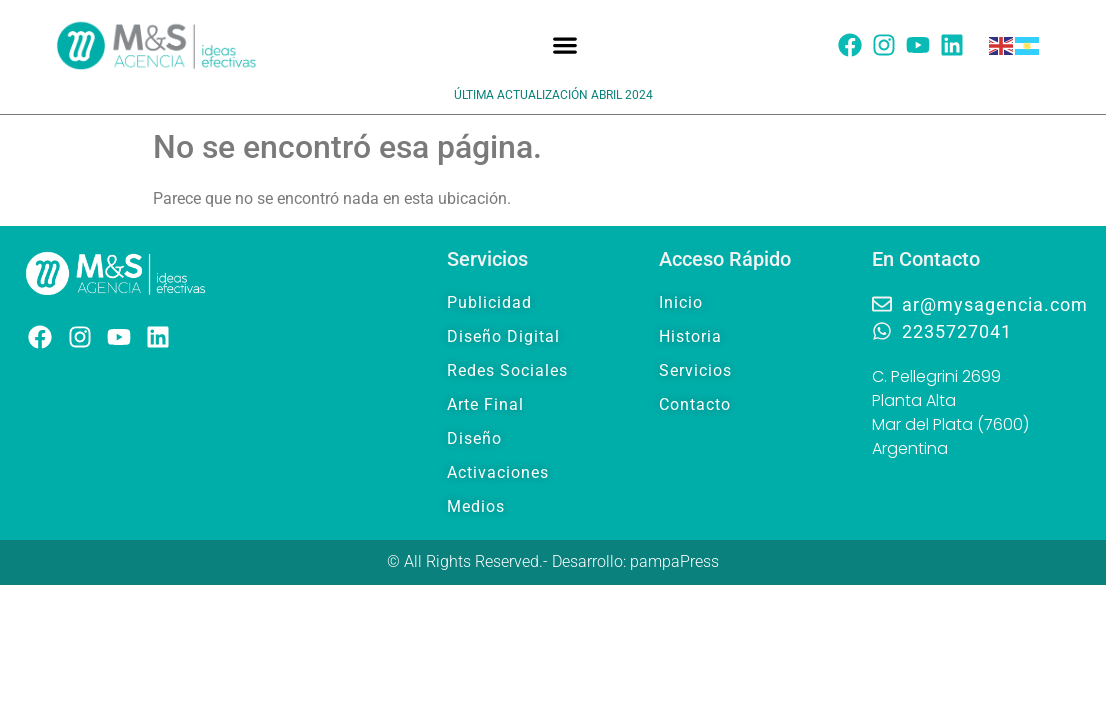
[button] (564, 45)
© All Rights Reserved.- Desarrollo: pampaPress (553, 561)
